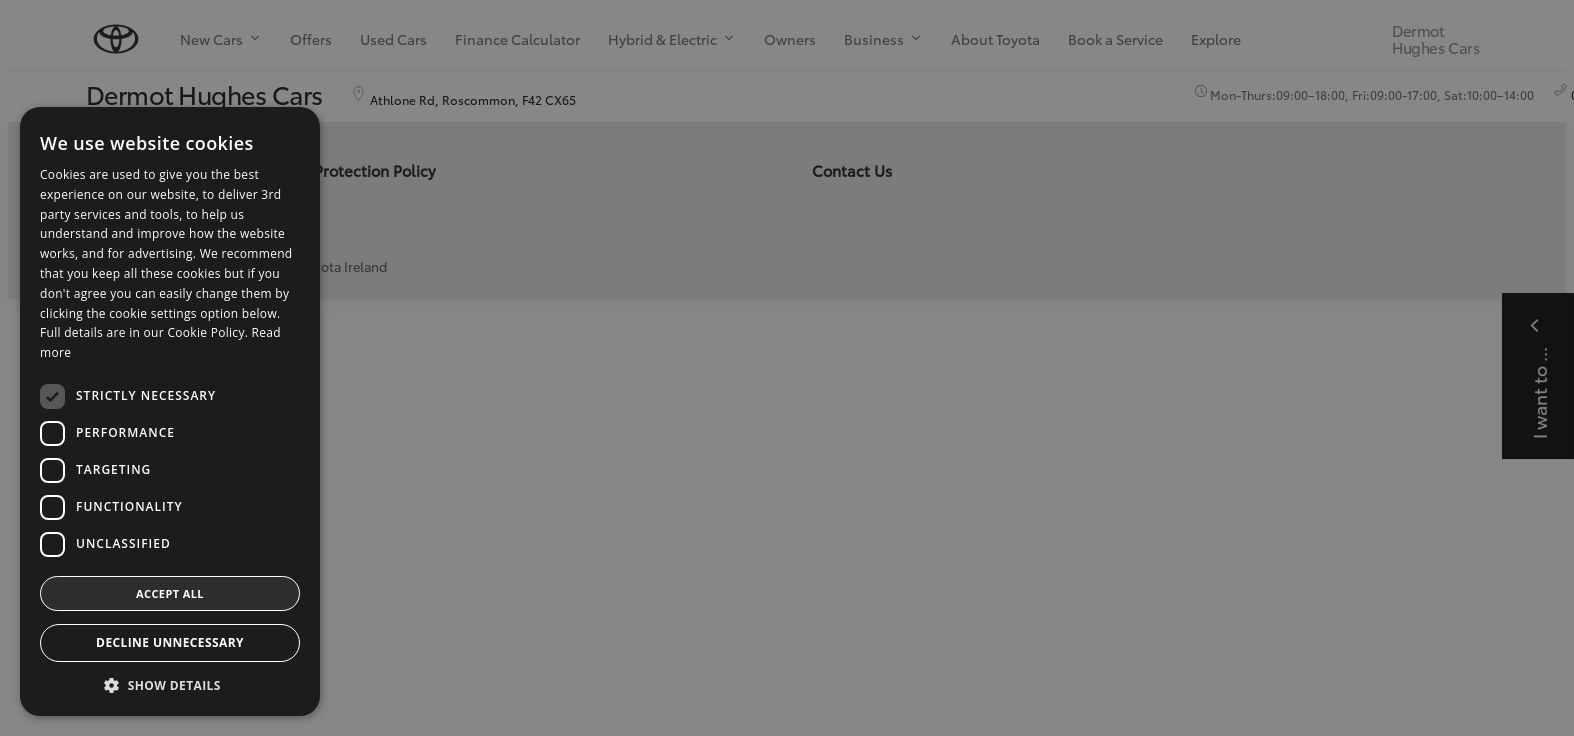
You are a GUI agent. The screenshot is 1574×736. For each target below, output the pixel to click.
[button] (170, 685)
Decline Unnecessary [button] (170, 642)
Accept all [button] (170, 593)
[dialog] (787, 368)
